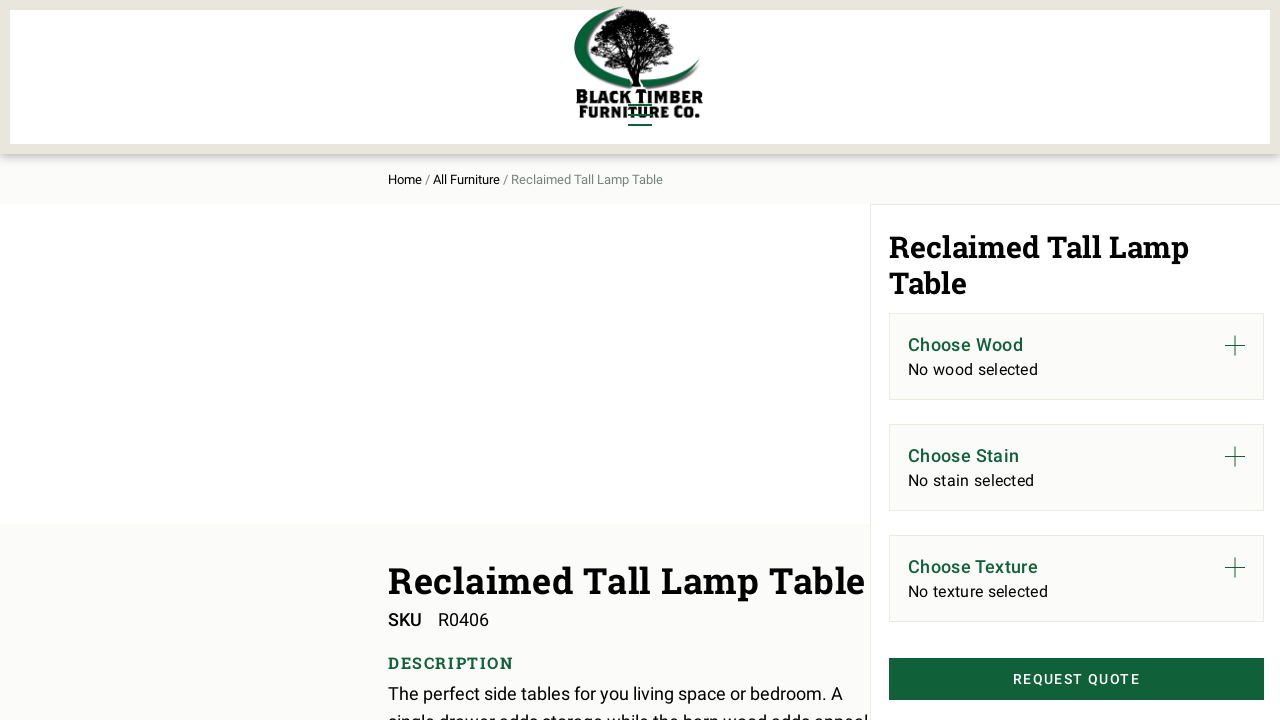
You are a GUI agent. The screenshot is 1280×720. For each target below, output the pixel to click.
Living (162, 86)
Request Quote (1046, 681)
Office (258, 86)
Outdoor (378, 86)
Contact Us (1097, 66)
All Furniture (853, 66)
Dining (163, 52)
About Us (982, 66)
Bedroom (269, 52)
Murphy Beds (396, 52)
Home (153, 161)
